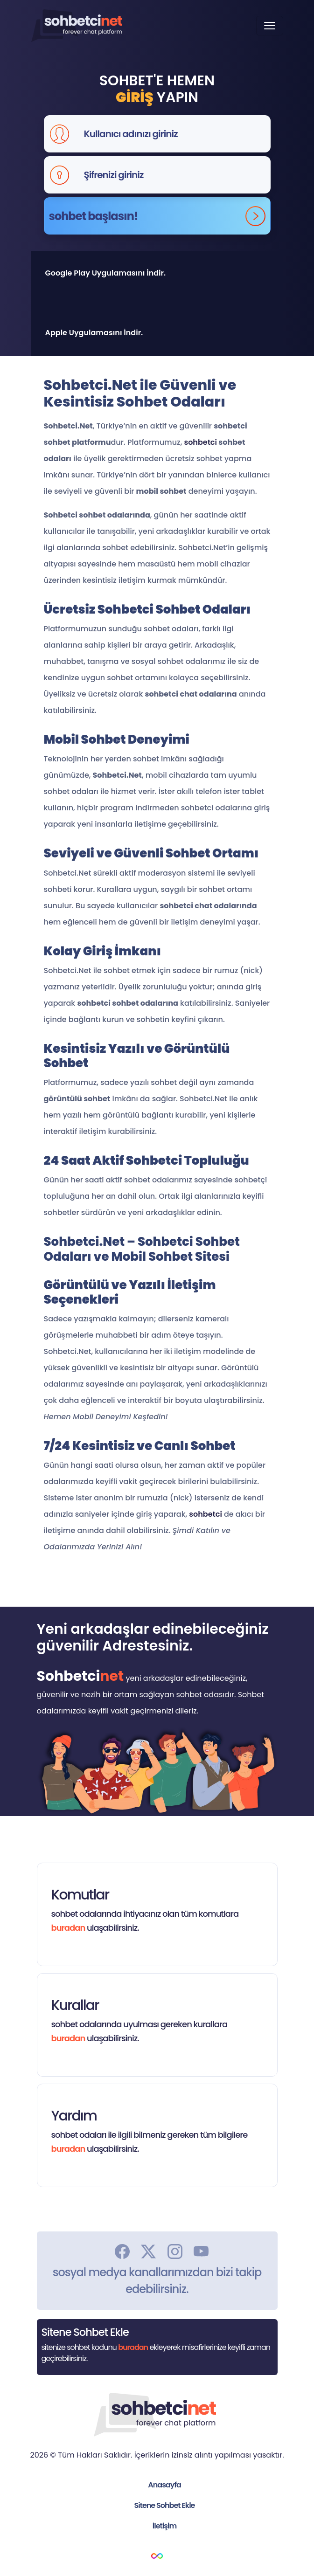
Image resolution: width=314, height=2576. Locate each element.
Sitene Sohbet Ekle (164, 2505)
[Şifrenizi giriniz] (174, 174)
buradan (68, 1928)
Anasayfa (164, 2484)
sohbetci (200, 442)
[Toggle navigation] (269, 25)
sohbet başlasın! (157, 216)
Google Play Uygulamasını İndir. (105, 273)
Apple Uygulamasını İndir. (94, 332)
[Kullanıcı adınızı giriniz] (174, 133)
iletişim (164, 2526)
